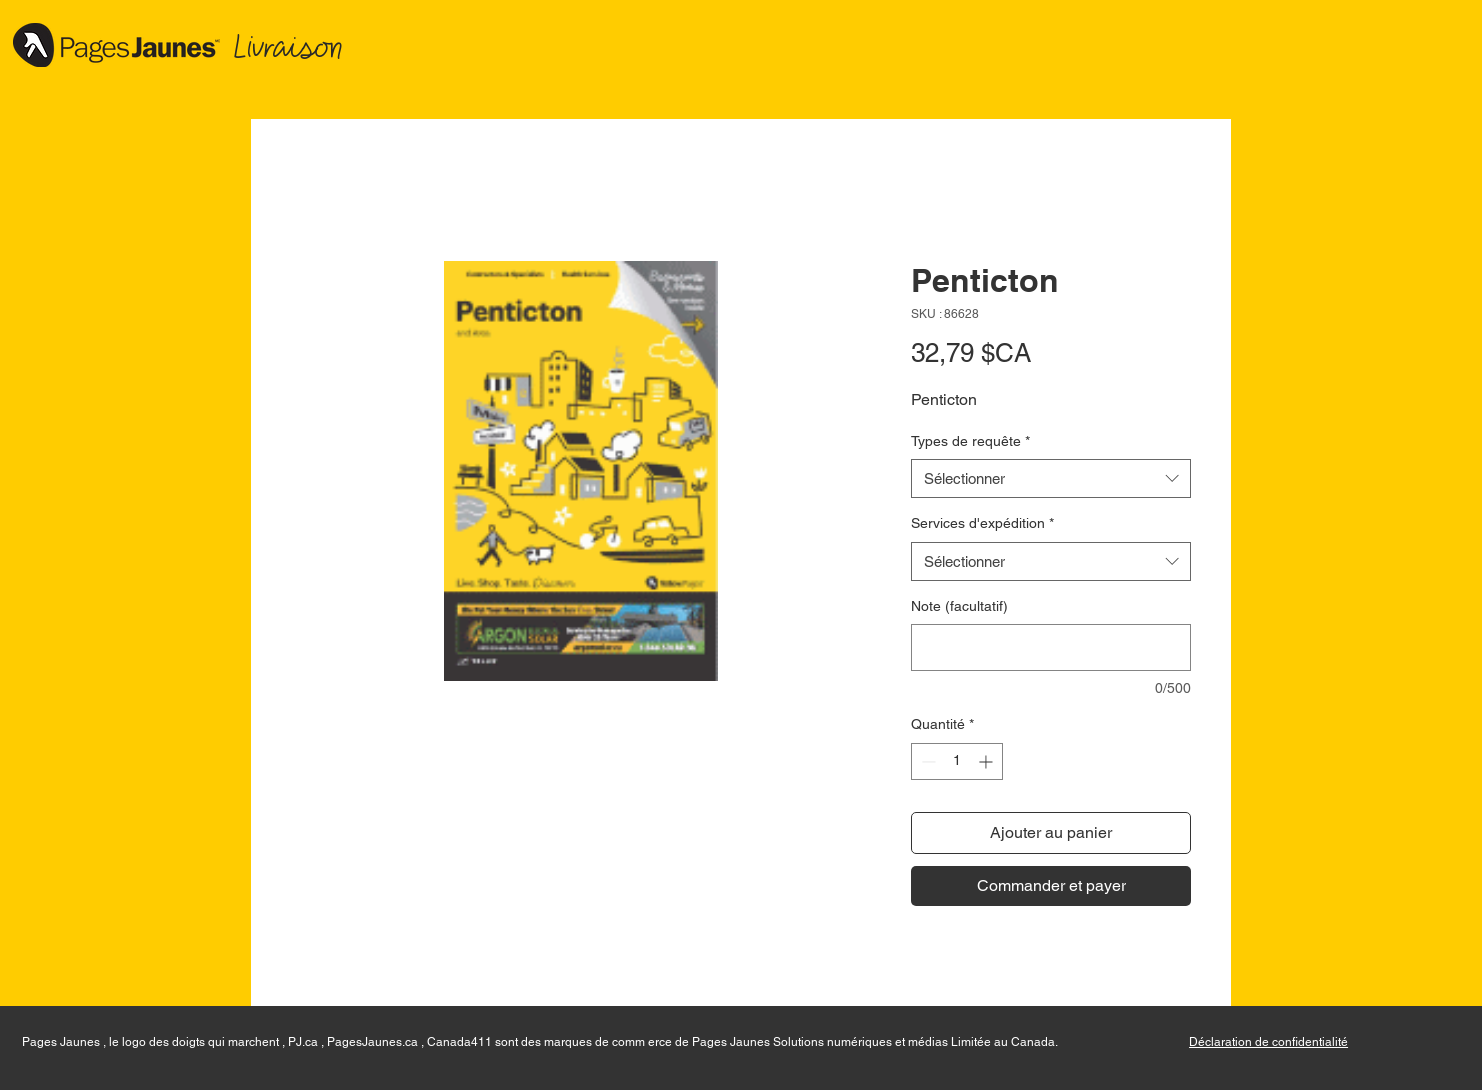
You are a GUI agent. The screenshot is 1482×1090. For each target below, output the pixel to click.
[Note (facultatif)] (1051, 647)
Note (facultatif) (959, 606)
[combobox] (1051, 478)
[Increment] (987, 761)
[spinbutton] (957, 761)
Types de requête (970, 441)
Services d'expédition (982, 523)
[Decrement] (926, 761)
